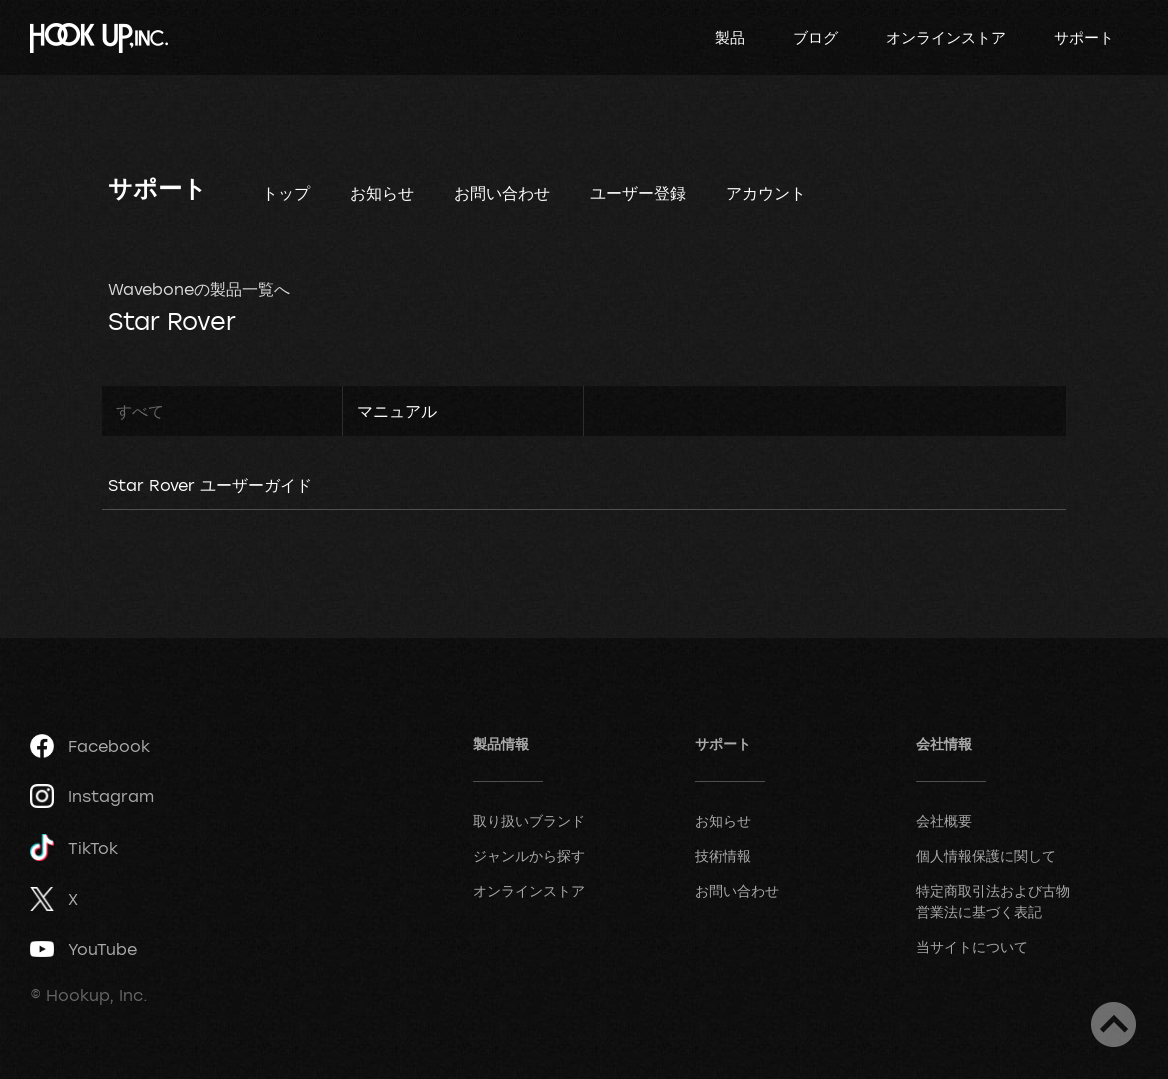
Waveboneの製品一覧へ (199, 289)
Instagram (92, 796)
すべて (140, 411)
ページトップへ (1113, 1024)
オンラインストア (946, 37)
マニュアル (397, 411)
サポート (1084, 37)
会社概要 (944, 820)
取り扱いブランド (529, 820)
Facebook (90, 746)
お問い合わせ (502, 193)
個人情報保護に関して (986, 855)
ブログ (815, 37)
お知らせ (382, 193)
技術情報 (723, 855)
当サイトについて (972, 946)
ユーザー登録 (638, 193)
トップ (286, 193)
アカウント (766, 193)
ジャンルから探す (529, 855)
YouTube (83, 949)
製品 (730, 37)
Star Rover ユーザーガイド (210, 485)
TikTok (74, 847)
